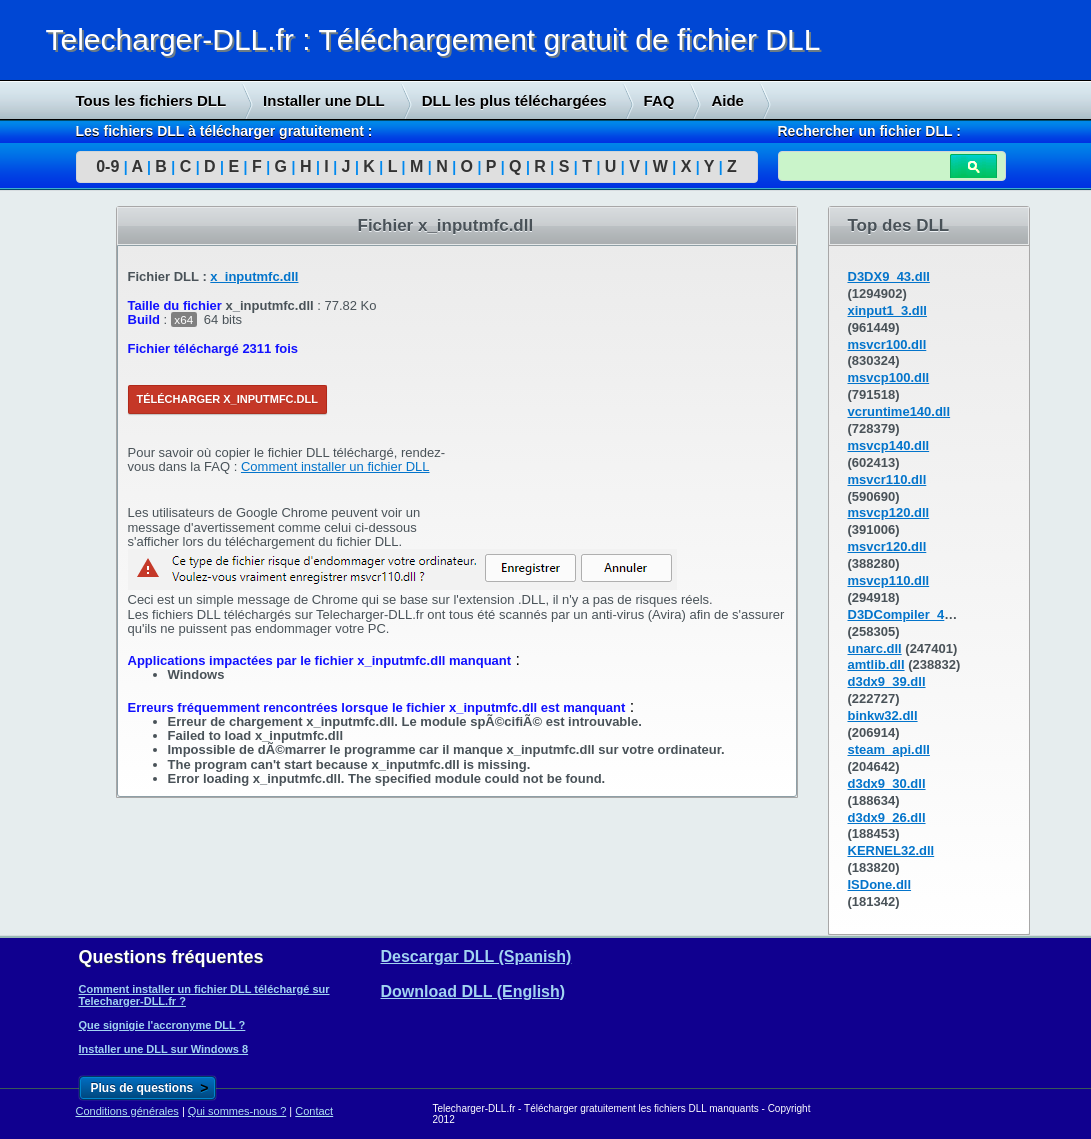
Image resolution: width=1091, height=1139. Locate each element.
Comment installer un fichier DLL (335, 466)
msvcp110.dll (889, 580)
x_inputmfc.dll (254, 276)
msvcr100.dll (887, 344)
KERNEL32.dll (891, 850)
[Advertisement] (628, 396)
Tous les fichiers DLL (151, 100)
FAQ (659, 100)
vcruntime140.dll (899, 411)
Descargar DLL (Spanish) (476, 956)
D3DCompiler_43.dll (909, 614)
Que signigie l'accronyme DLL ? (162, 1025)
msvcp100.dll (889, 377)
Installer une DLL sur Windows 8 (164, 1049)
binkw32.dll (883, 715)
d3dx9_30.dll (887, 783)
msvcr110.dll (887, 479)
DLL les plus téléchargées (514, 100)
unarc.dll (875, 648)
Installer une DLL (324, 100)
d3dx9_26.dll (887, 817)
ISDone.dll (880, 884)
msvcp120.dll (889, 512)
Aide (727, 100)
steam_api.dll (889, 749)
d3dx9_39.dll (887, 681)
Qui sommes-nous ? (237, 1111)
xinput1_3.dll (887, 310)
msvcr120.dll (887, 546)
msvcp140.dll (889, 445)
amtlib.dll (876, 664)
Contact (314, 1111)
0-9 (107, 166)
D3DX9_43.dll (889, 276)
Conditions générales (127, 1111)
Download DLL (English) (473, 991)
